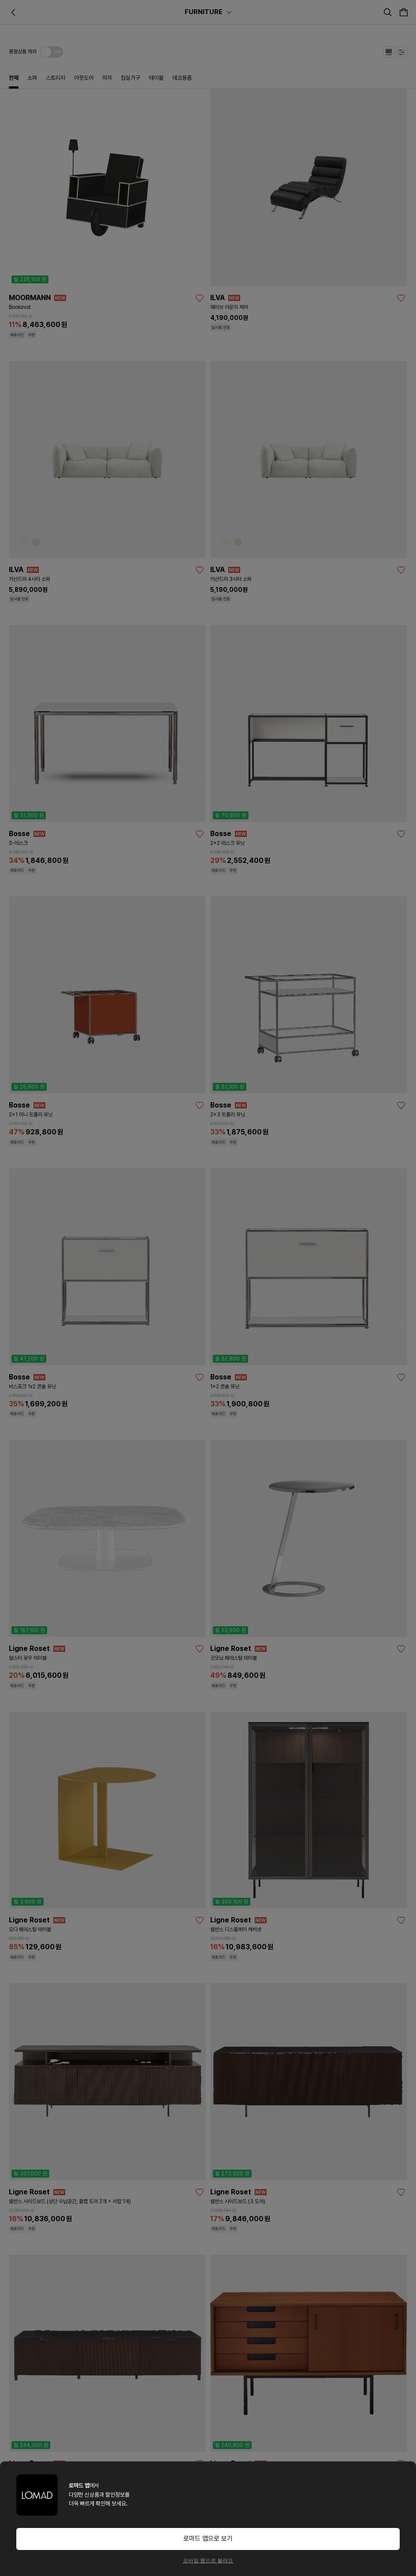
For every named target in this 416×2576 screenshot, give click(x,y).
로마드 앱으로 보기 (208, 2539)
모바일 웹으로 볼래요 (208, 2560)
